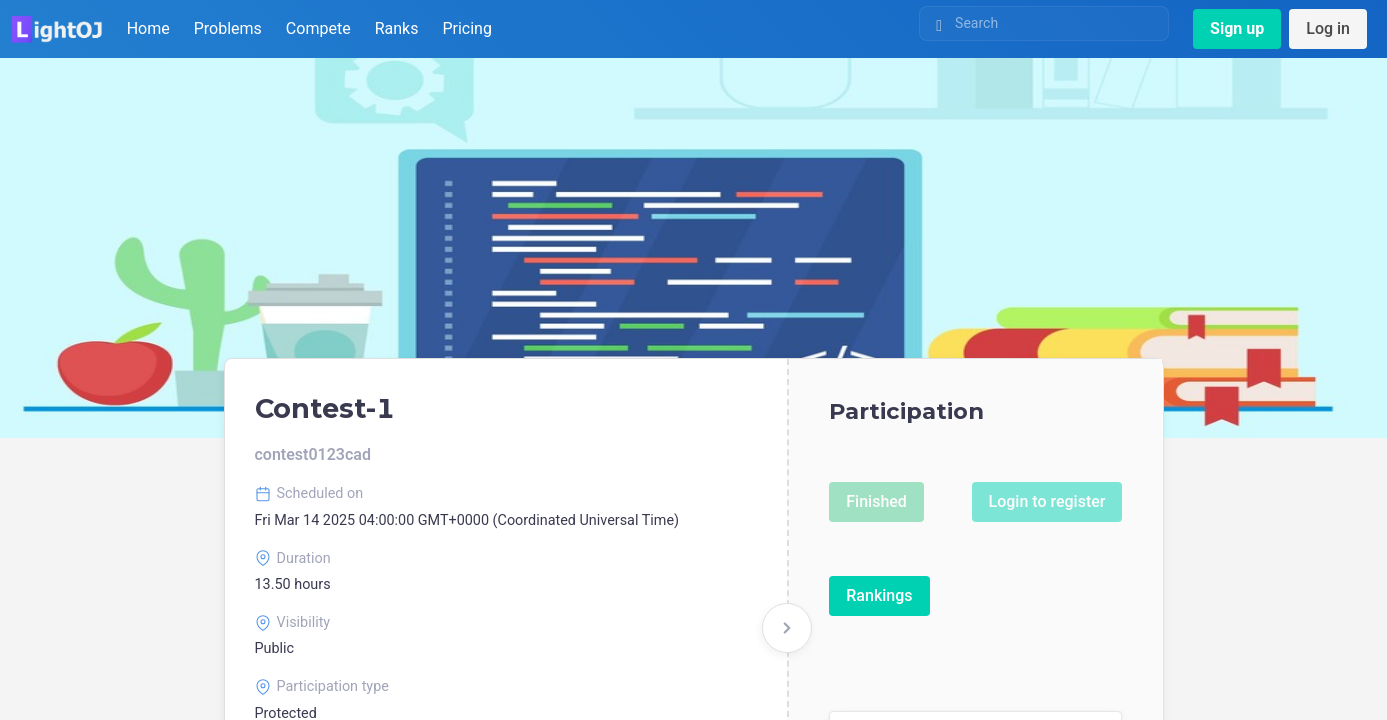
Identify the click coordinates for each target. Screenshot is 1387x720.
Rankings (879, 595)
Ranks (397, 28)
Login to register (1047, 501)
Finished (876, 501)
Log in (1328, 28)
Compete (318, 28)
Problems (228, 28)
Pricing (467, 28)
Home (148, 28)
